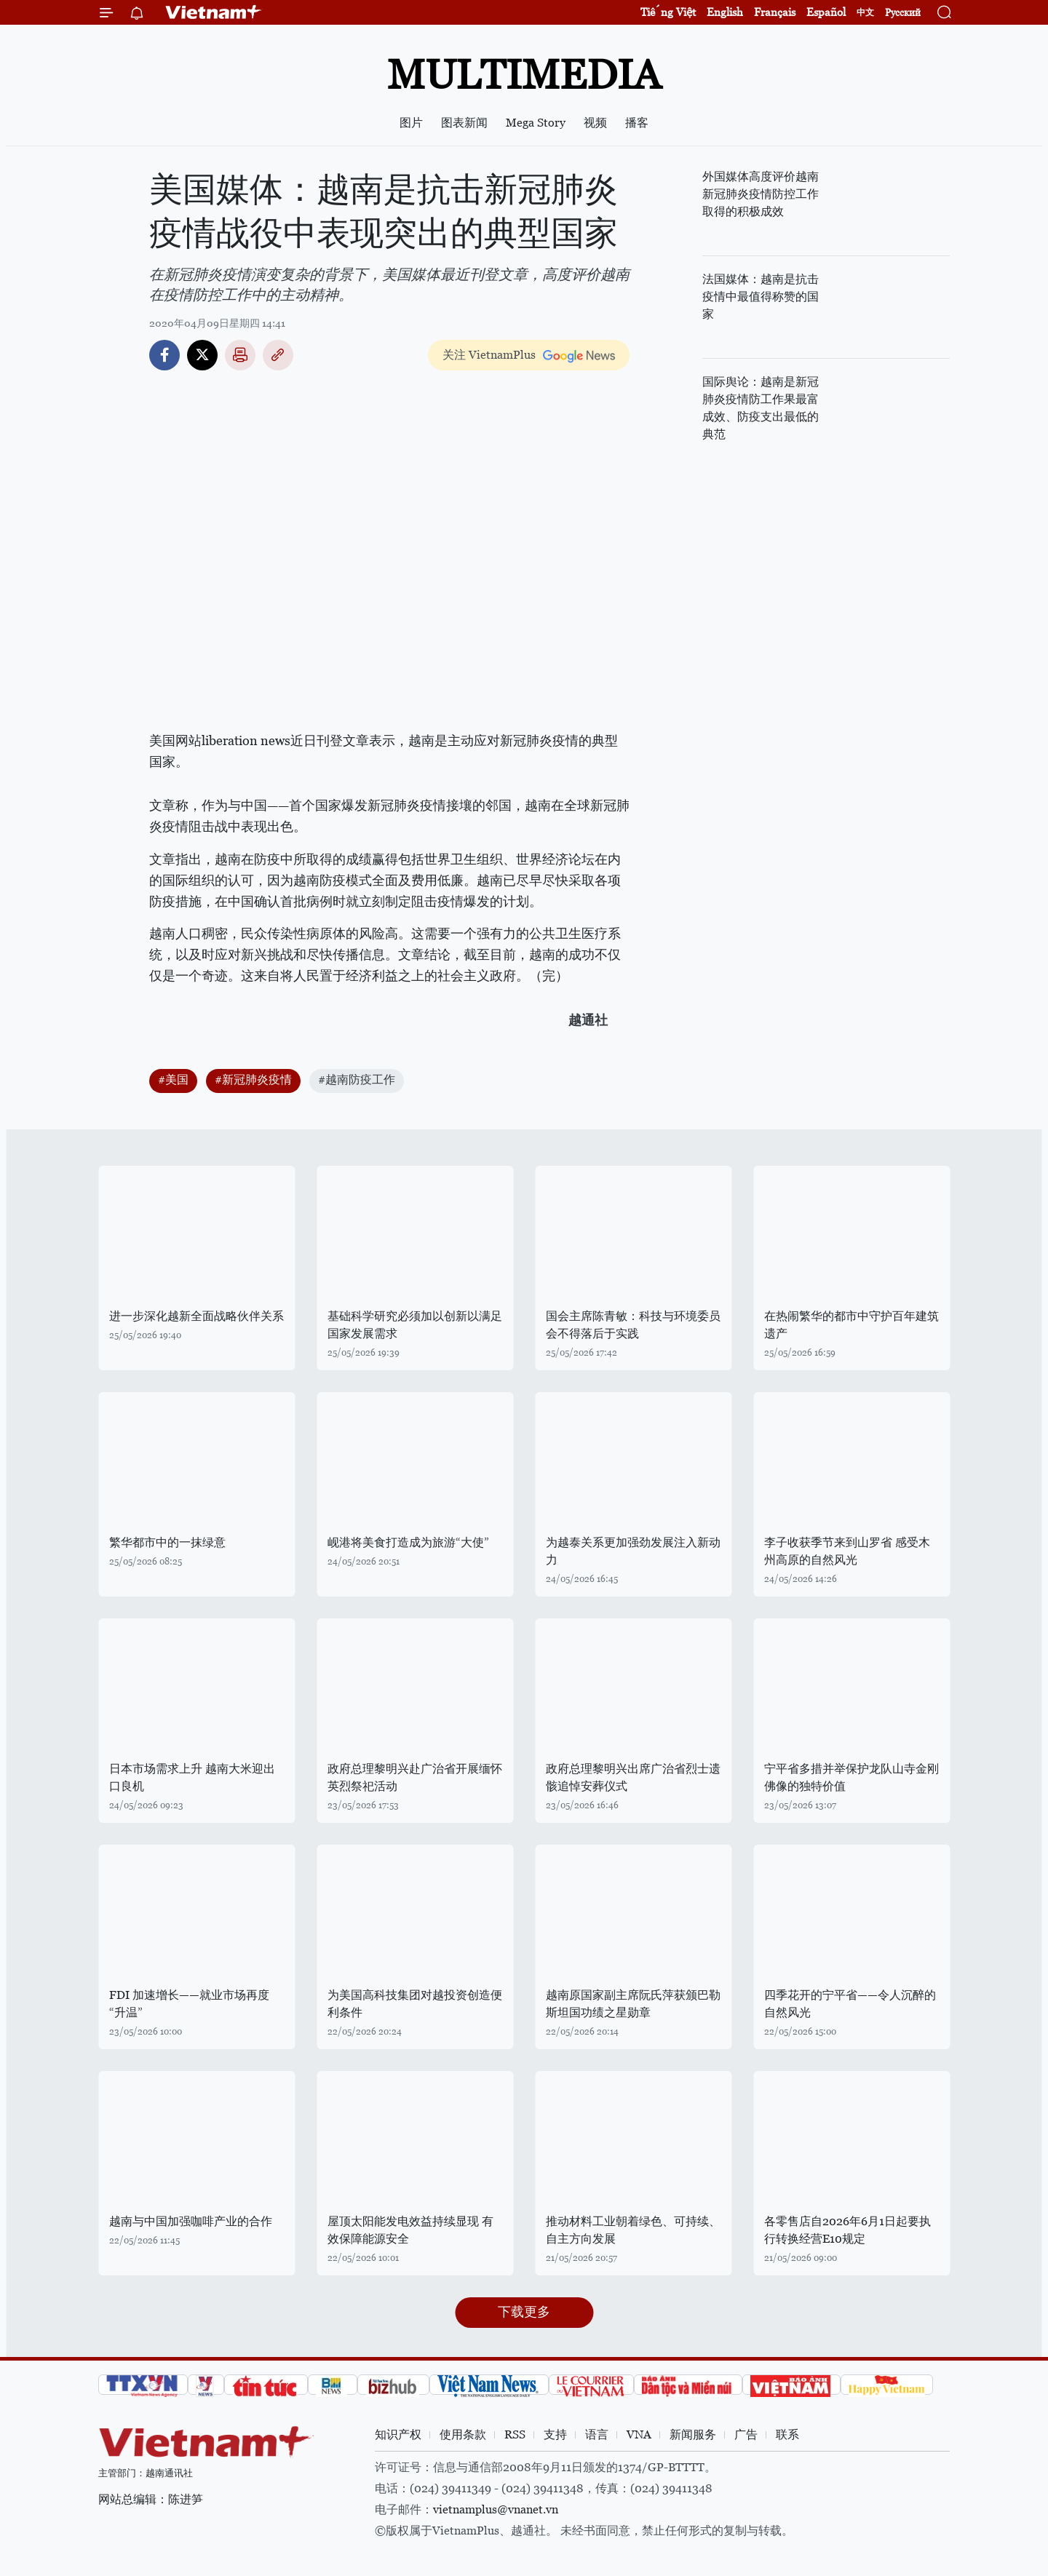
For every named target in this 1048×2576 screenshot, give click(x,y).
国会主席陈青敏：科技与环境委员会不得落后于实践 (633, 1324)
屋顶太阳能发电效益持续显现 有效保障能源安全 (410, 2230)
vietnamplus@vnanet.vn (495, 2509)
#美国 (173, 1079)
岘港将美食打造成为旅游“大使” (408, 1542)
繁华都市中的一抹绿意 (167, 1542)
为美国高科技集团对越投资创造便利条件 (415, 2003)
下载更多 (524, 2311)
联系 (787, 2434)
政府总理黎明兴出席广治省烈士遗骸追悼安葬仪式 (633, 1777)
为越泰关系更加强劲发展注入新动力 (633, 1551)
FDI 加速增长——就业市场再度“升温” (189, 2003)
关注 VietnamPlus (489, 355)
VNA (639, 2434)
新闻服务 (693, 2434)
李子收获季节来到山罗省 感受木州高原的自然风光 (847, 1551)
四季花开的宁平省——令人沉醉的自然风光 (850, 2003)
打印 (240, 355)
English (725, 12)
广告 (746, 2434)
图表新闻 (464, 123)
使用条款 (463, 2434)
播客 (636, 123)
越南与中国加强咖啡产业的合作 (190, 2221)
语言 (596, 2434)
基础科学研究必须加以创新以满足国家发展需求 (415, 1324)
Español (826, 12)
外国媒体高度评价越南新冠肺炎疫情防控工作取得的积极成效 (760, 194)
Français (774, 12)
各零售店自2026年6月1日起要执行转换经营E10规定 (847, 2230)
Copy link (278, 355)
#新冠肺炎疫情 (253, 1079)
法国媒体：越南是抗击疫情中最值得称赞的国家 (760, 296)
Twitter (202, 355)
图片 (411, 123)
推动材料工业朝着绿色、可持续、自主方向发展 (633, 2230)
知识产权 (398, 2434)
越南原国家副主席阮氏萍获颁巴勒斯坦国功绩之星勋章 (633, 2003)
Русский (903, 12)
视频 (595, 123)
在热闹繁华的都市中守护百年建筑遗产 (851, 1324)
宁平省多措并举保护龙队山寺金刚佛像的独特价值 (851, 1777)
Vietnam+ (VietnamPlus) (214, 12)
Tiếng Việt (668, 12)
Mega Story (535, 123)
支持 (555, 2434)
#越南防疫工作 (356, 1079)
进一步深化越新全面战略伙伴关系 (196, 1316)
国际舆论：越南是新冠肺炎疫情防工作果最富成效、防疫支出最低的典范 (760, 408)
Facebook (164, 355)
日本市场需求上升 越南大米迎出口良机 (192, 1777)
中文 (865, 12)
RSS (514, 2434)
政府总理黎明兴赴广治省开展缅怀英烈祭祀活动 (415, 1777)
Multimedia (524, 75)
